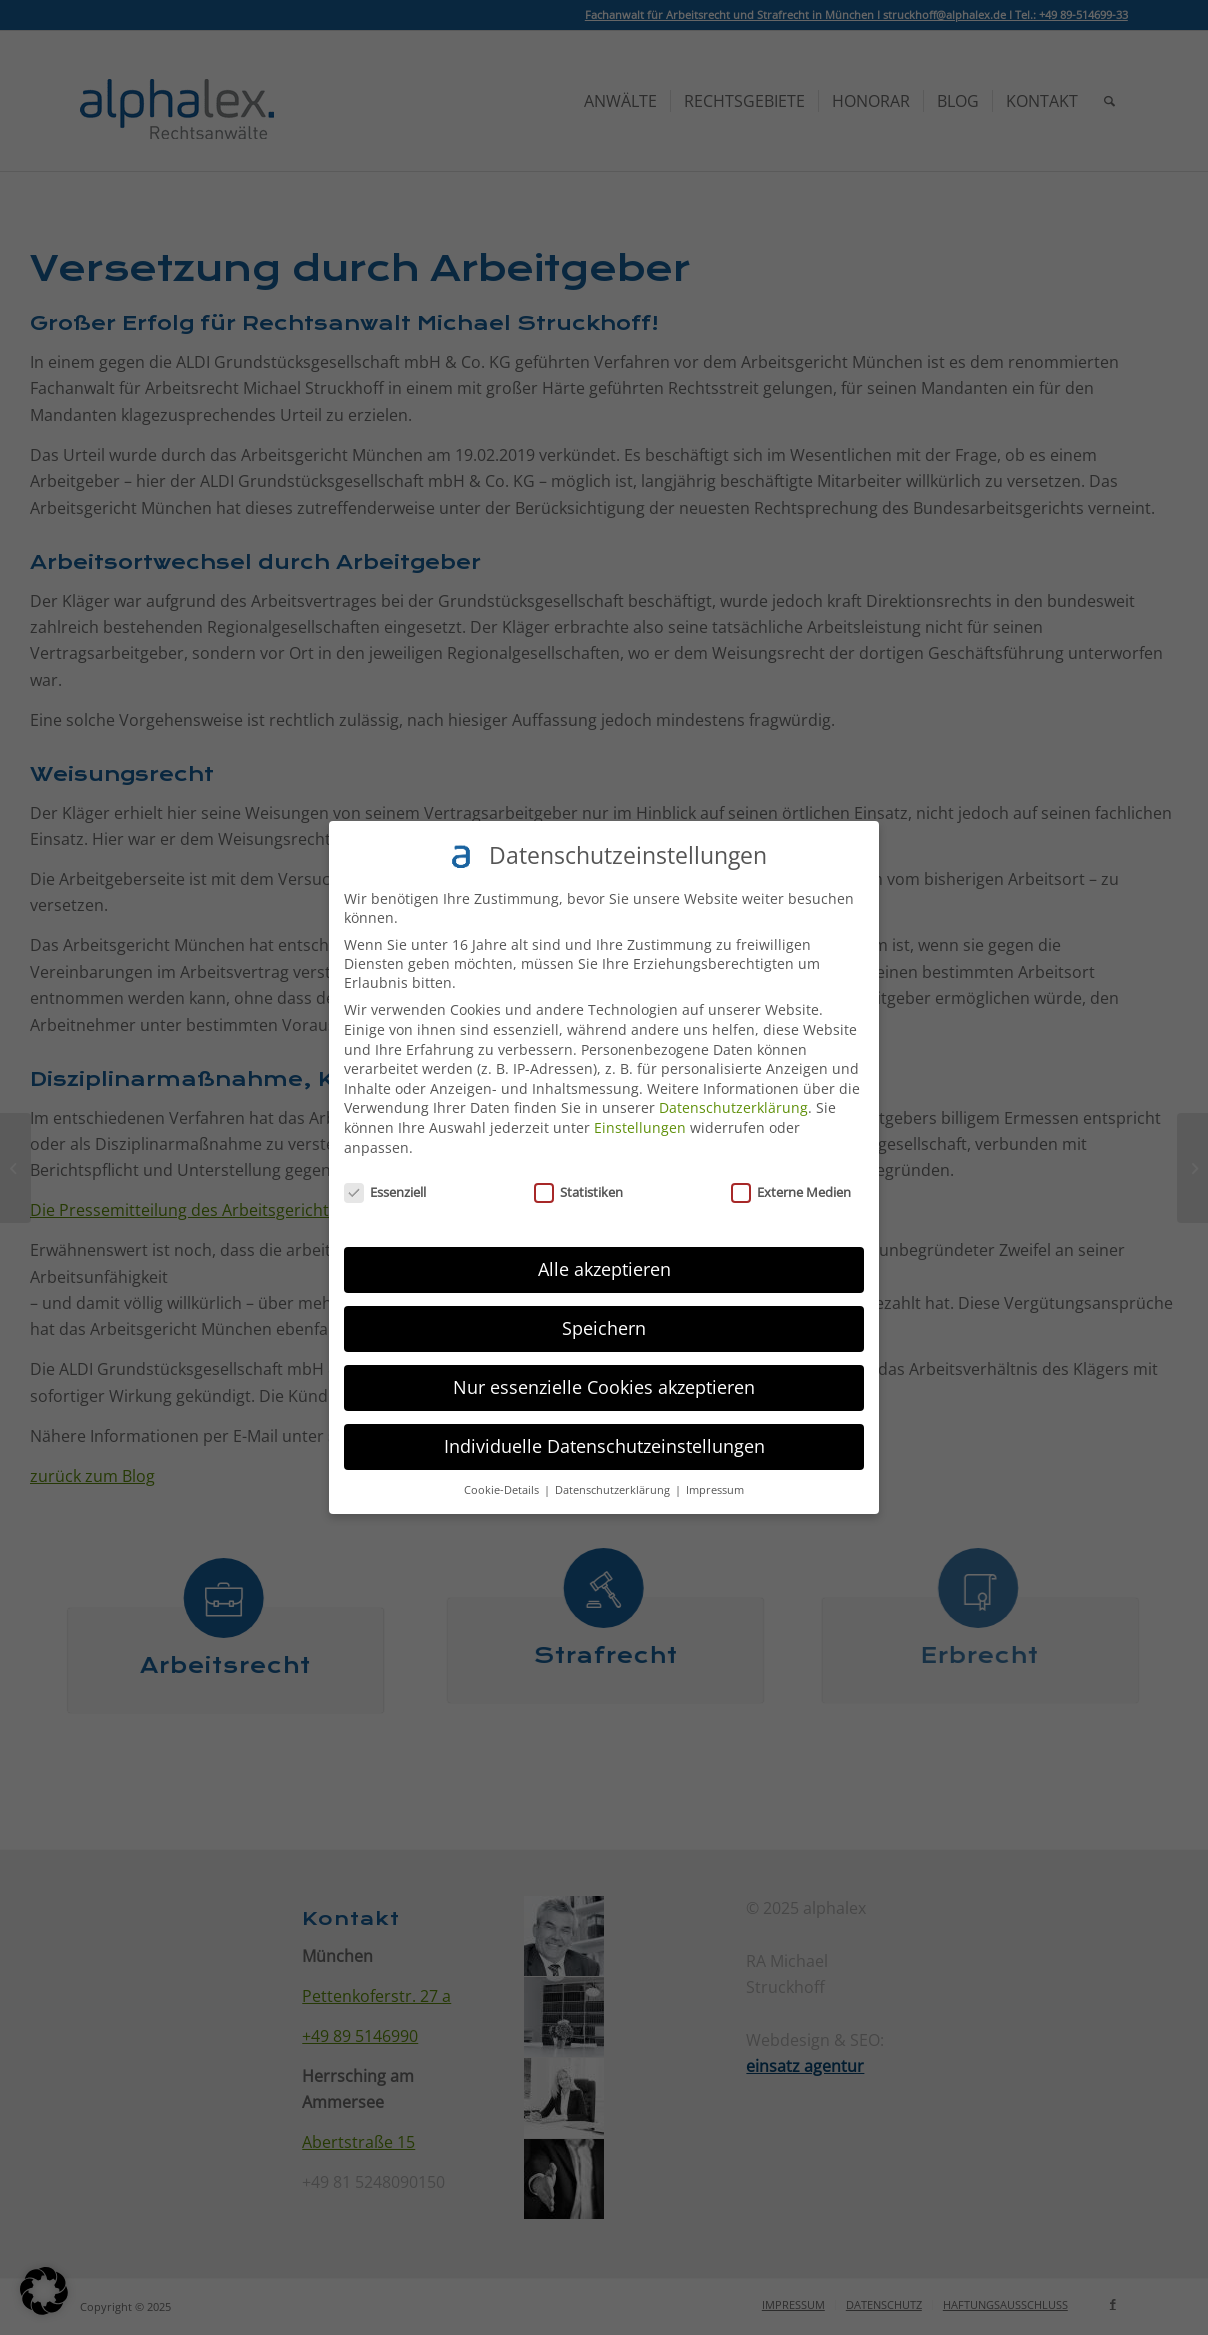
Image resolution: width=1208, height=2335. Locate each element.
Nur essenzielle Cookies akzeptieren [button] (604, 1387)
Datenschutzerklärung (733, 1107)
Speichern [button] (604, 1328)
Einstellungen (640, 1127)
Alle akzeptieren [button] (604, 1269)
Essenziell (385, 1192)
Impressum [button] (715, 1490)
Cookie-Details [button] (503, 1490)
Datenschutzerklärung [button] (614, 1490)
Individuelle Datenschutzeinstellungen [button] (604, 1446)
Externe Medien (791, 1192)
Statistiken (578, 1192)
